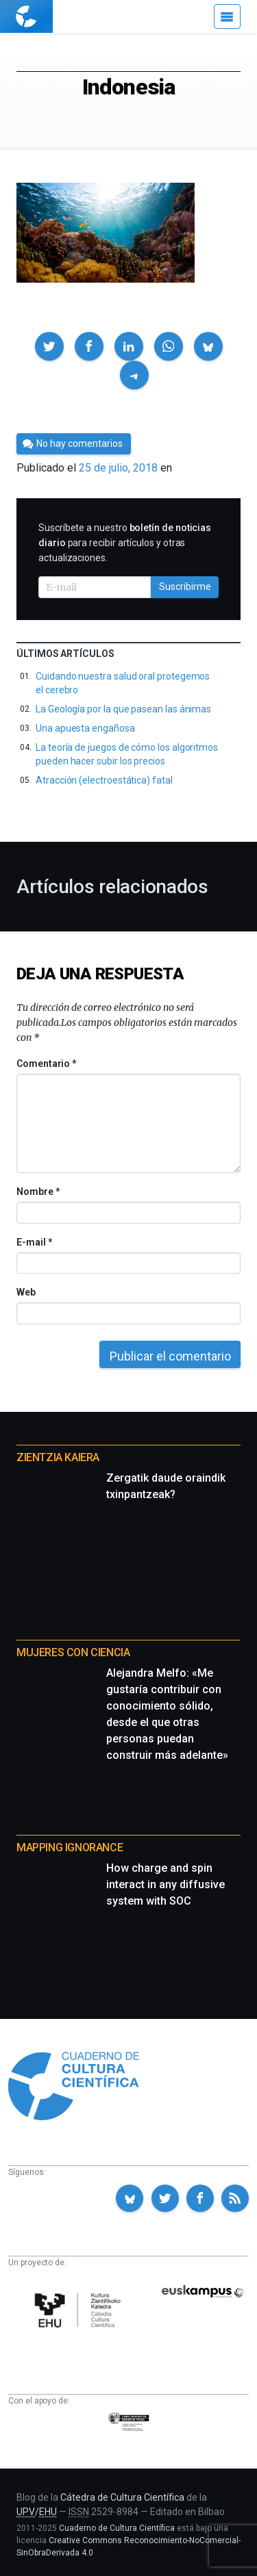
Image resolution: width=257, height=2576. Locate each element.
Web (26, 1292)
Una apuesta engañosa (85, 728)
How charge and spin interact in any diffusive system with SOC (165, 1884)
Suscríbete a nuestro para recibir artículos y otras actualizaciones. (124, 542)
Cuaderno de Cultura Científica (117, 2528)
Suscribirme (185, 586)
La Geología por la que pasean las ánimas (123, 709)
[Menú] (227, 16)
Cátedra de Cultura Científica (122, 2497)
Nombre (37, 1191)
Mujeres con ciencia (73, 1652)
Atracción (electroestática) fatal (104, 780)
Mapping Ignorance (69, 1847)
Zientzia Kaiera (57, 1457)
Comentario (46, 1063)
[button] (49, 346)
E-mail (33, 1242)
